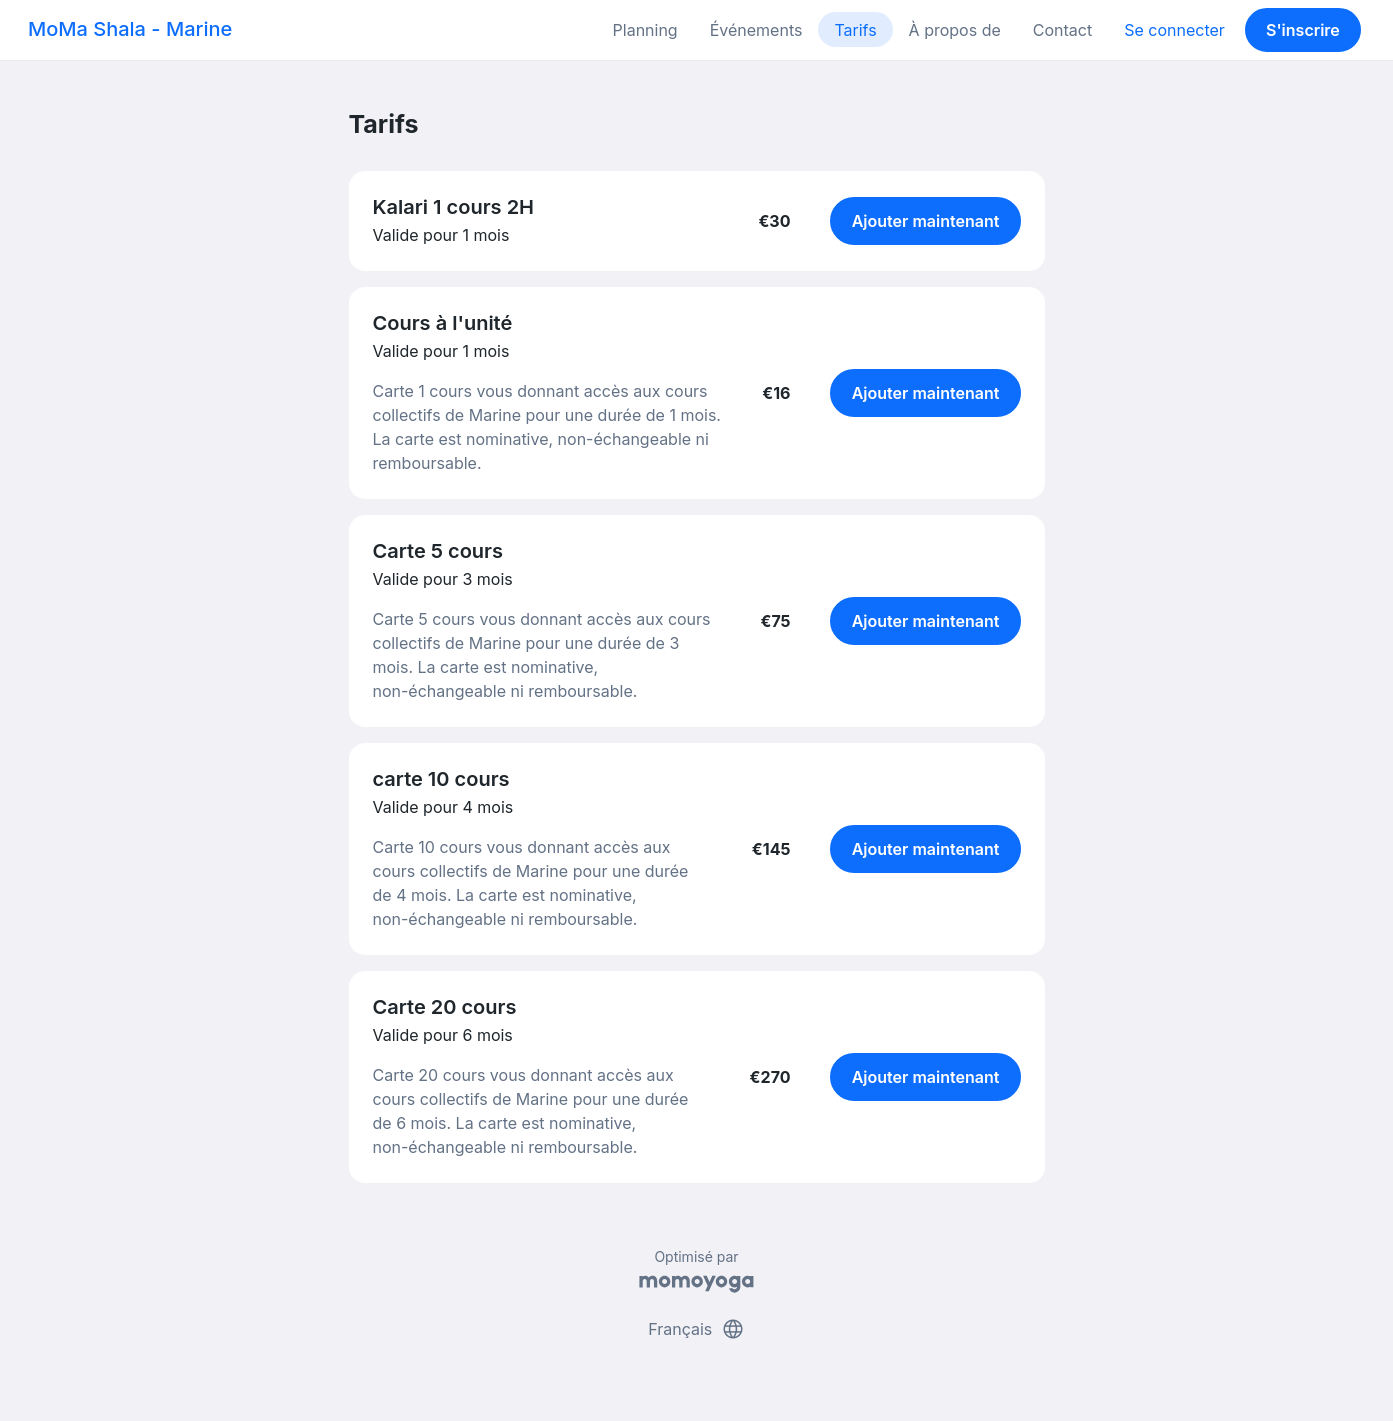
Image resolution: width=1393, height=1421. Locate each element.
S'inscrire (1303, 30)
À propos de (955, 30)
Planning (645, 30)
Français (696, 1329)
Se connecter (1174, 30)
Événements (756, 30)
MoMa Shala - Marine (130, 29)
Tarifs (855, 30)
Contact (1062, 30)
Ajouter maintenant (926, 221)
